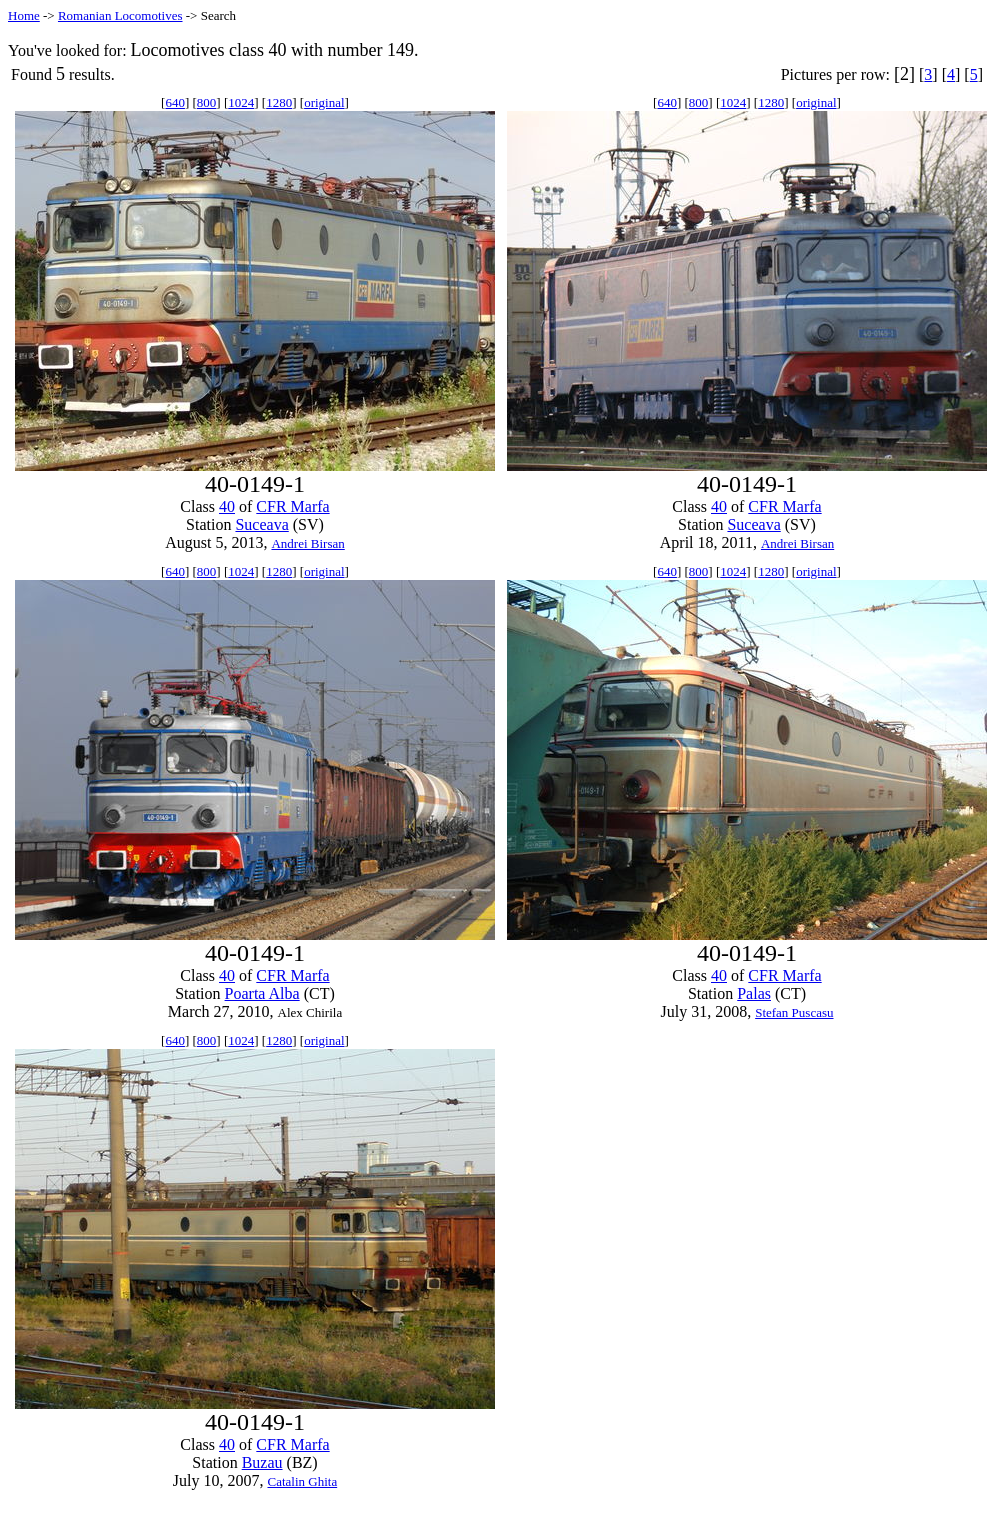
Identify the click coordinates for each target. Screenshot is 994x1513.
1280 (279, 102)
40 (227, 506)
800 (207, 102)
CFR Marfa (292, 506)
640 (175, 102)
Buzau (262, 1462)
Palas (754, 993)
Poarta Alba (262, 993)
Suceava (261, 524)
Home (24, 15)
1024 (241, 102)
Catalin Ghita (302, 1481)
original (324, 102)
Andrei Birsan (307, 543)
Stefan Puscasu (794, 1012)
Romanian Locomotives (120, 15)
